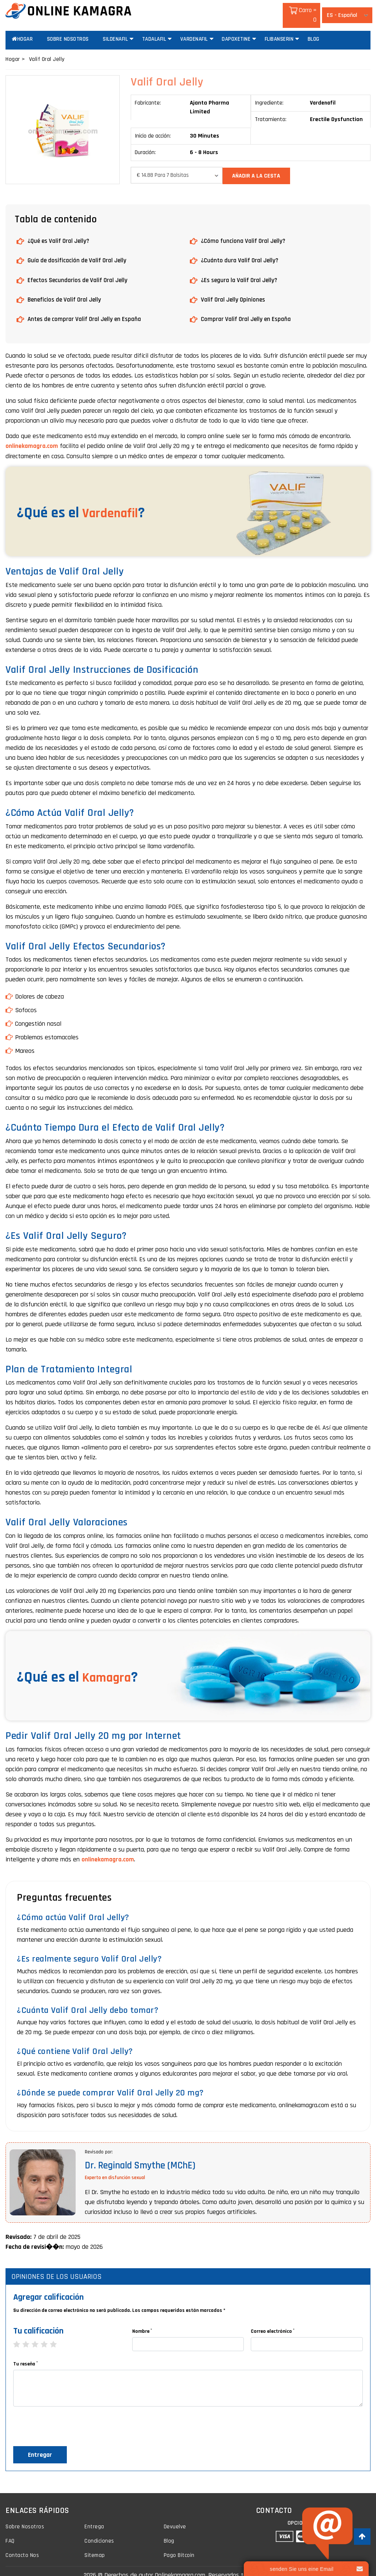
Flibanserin (279, 29)
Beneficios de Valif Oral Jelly (66, 289)
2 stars (29, 2334)
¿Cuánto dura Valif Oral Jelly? (240, 250)
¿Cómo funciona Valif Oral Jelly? (244, 231)
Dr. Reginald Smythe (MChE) (143, 2154)
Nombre (142, 2320)
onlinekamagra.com (32, 435)
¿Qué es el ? (85, 502)
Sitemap (95, 2545)
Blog (313, 29)
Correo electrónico (272, 2320)
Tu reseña (25, 2353)
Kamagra (110, 1667)
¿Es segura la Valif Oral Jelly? (240, 270)
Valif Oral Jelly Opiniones (234, 289)
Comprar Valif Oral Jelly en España (247, 308)
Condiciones (99, 2531)
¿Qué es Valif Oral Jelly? (60, 231)
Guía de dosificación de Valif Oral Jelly (78, 250)
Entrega (94, 2516)
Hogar (22, 29)
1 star (20, 2334)
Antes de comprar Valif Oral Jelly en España (86, 308)
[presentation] (69, 2417)
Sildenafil (115, 29)
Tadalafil (154, 29)
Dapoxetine (236, 29)
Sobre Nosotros (68, 29)
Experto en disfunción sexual (115, 2167)
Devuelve (175, 2516)
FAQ (10, 2531)
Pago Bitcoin (179, 2545)
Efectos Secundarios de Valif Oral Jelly (79, 270)
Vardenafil (194, 29)
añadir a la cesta (258, 165)
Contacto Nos (23, 2545)
